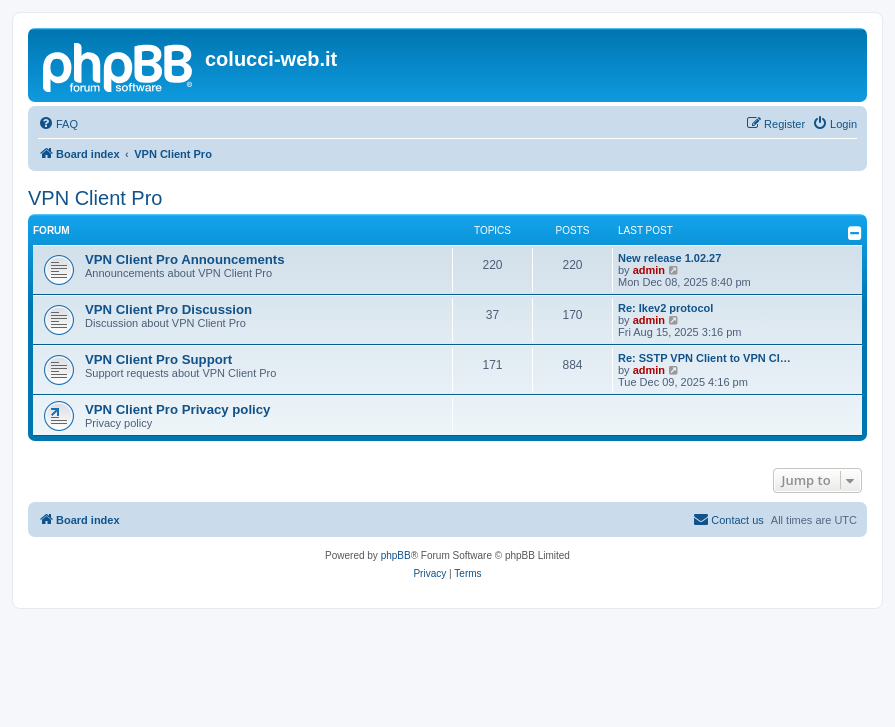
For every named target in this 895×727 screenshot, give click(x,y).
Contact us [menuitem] (728, 519)
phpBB (396, 555)
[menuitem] (58, 124)
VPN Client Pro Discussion (168, 309)
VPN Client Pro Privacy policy (177, 409)
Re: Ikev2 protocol (665, 308)
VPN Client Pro (95, 198)
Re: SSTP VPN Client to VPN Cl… (704, 358)
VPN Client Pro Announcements (185, 259)
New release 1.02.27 (669, 258)
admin (649, 270)
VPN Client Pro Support (158, 359)
